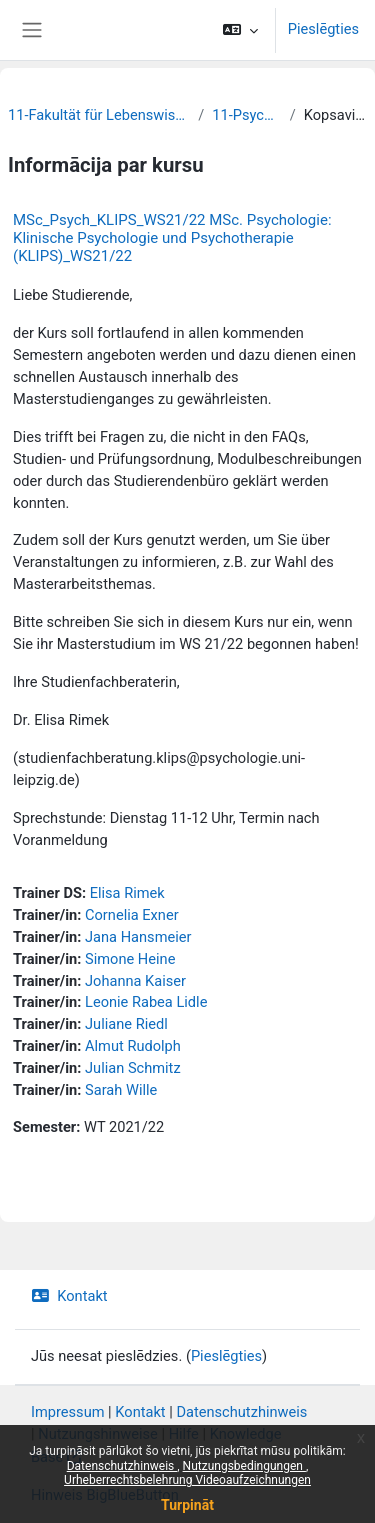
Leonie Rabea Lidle (146, 1002)
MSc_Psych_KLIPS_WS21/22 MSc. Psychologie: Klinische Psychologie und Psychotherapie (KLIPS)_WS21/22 (172, 238)
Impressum (68, 1412)
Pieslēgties (323, 29)
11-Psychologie (247, 115)
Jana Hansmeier (138, 937)
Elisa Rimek (127, 893)
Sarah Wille (121, 1090)
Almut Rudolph (133, 1046)
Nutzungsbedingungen (244, 1466)
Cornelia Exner (132, 915)
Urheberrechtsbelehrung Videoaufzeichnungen (187, 1480)
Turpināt (187, 1505)
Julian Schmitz (133, 1068)
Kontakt (69, 1296)
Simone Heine (130, 959)
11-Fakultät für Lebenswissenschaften (99, 115)
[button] (240, 30)
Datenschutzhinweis (122, 1466)
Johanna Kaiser (135, 981)
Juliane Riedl (126, 1024)
